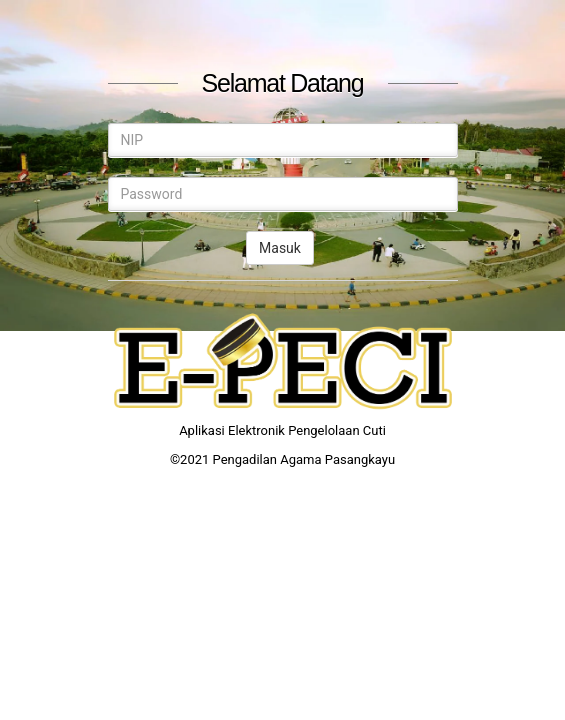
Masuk (280, 248)
